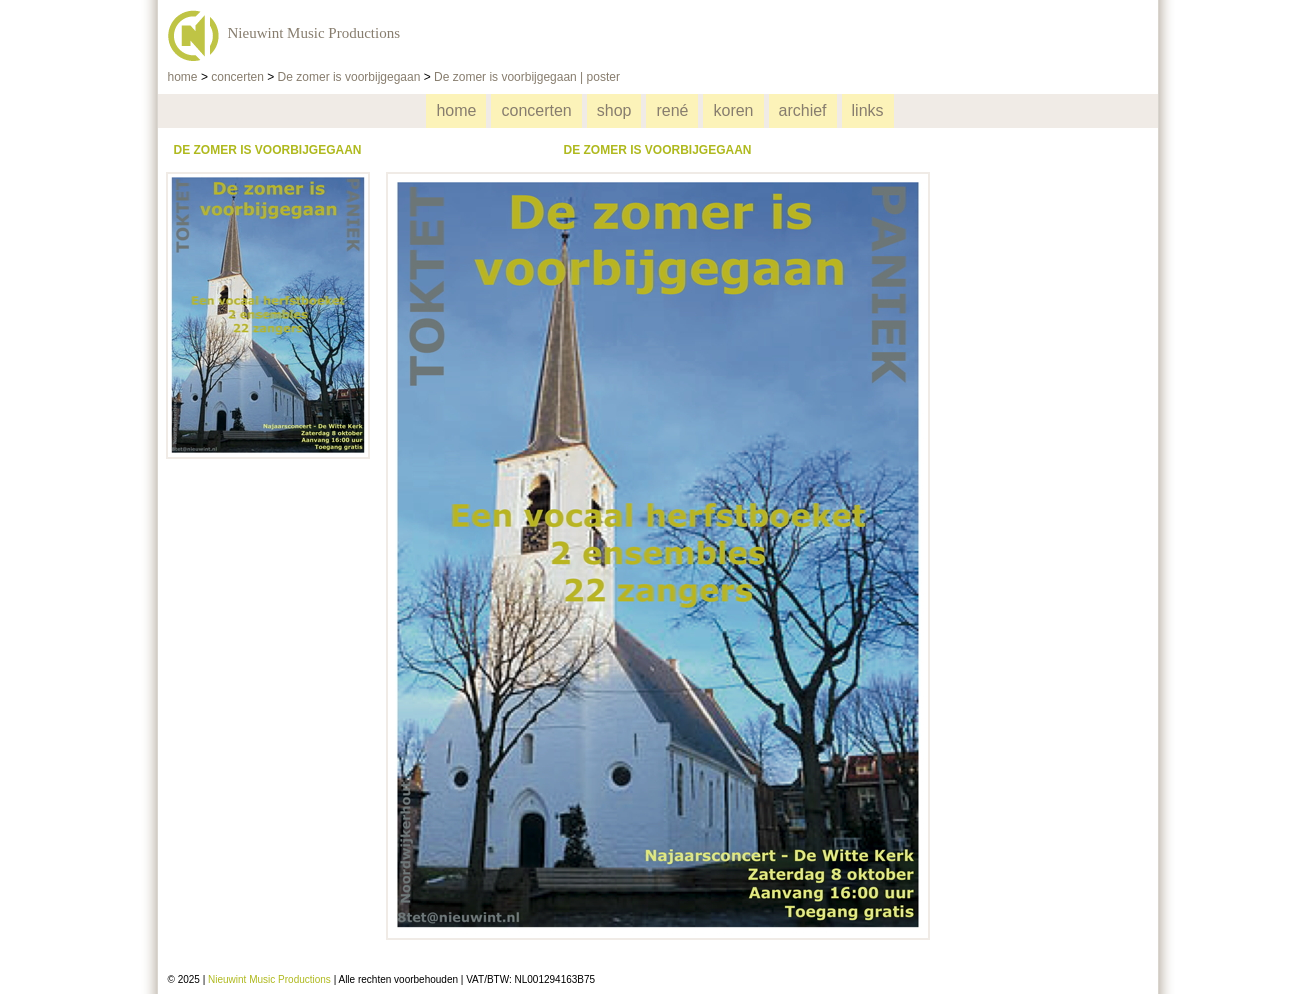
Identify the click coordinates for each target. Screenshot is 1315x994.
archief (803, 110)
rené (672, 110)
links (868, 110)
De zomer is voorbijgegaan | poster (527, 77)
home (183, 77)
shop (614, 110)
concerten (237, 77)
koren (733, 110)
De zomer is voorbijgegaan (349, 77)
